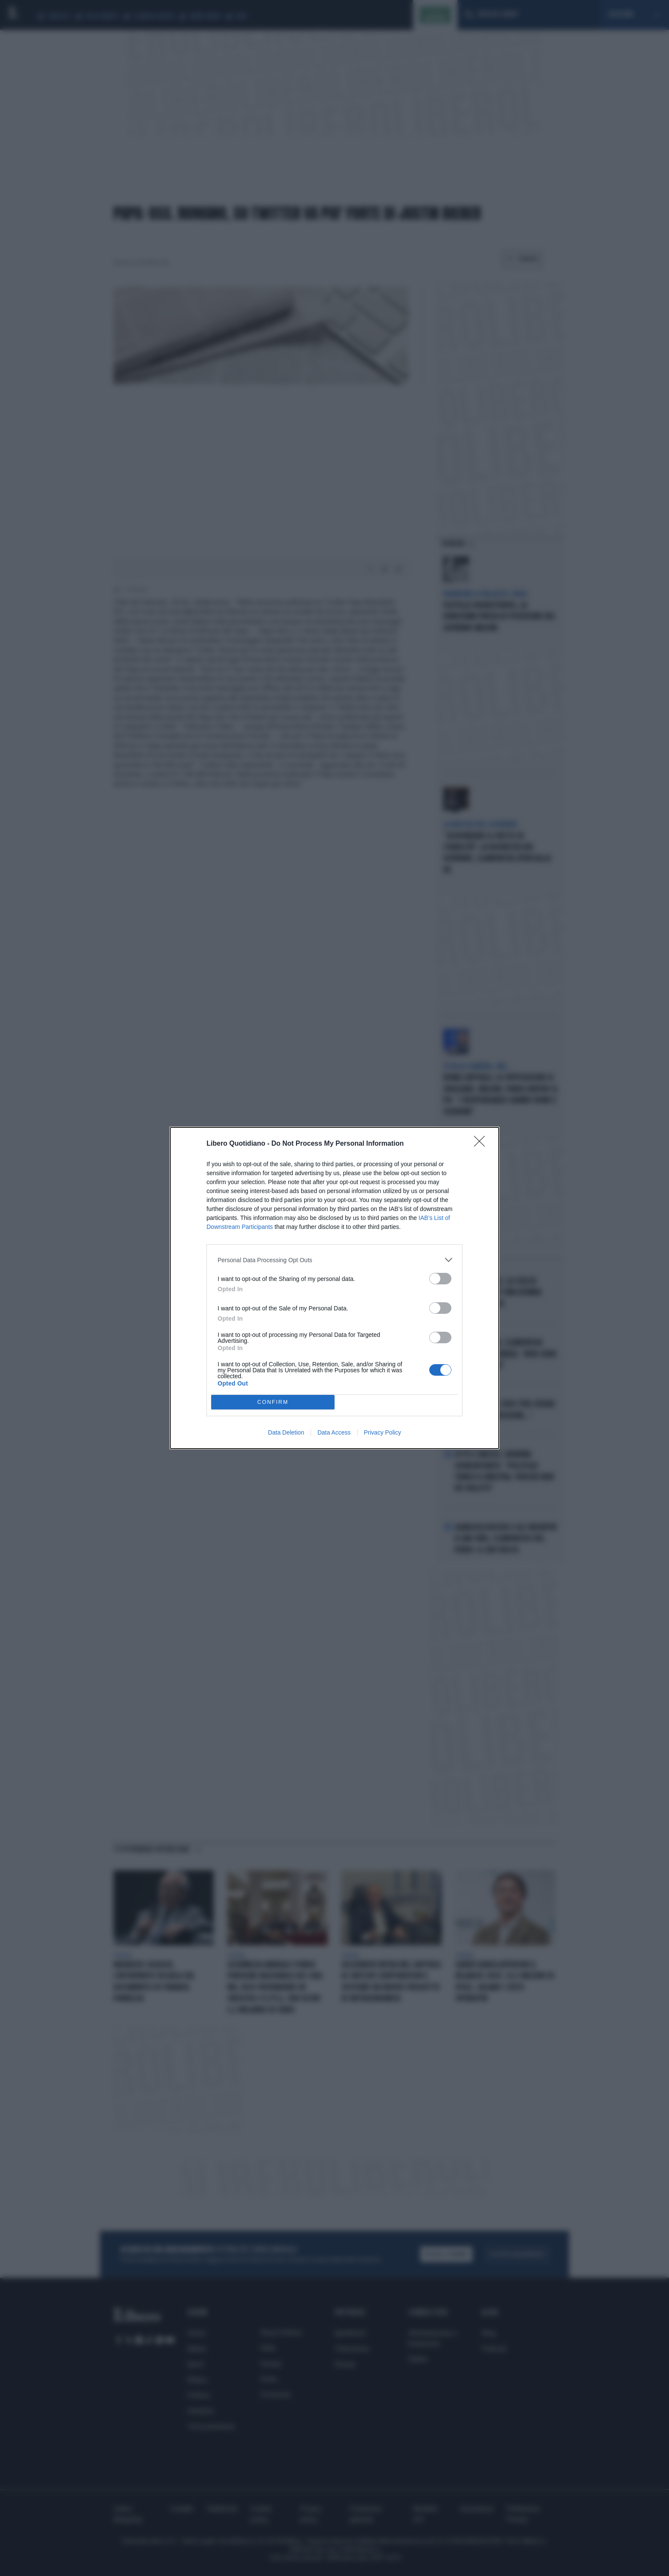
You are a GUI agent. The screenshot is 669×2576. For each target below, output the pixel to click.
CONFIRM (273, 1402)
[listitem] (334, 1259)
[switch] (440, 1278)
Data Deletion (286, 1432)
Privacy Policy (382, 1432)
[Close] (482, 1144)
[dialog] (334, 1288)
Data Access (334, 1432)
